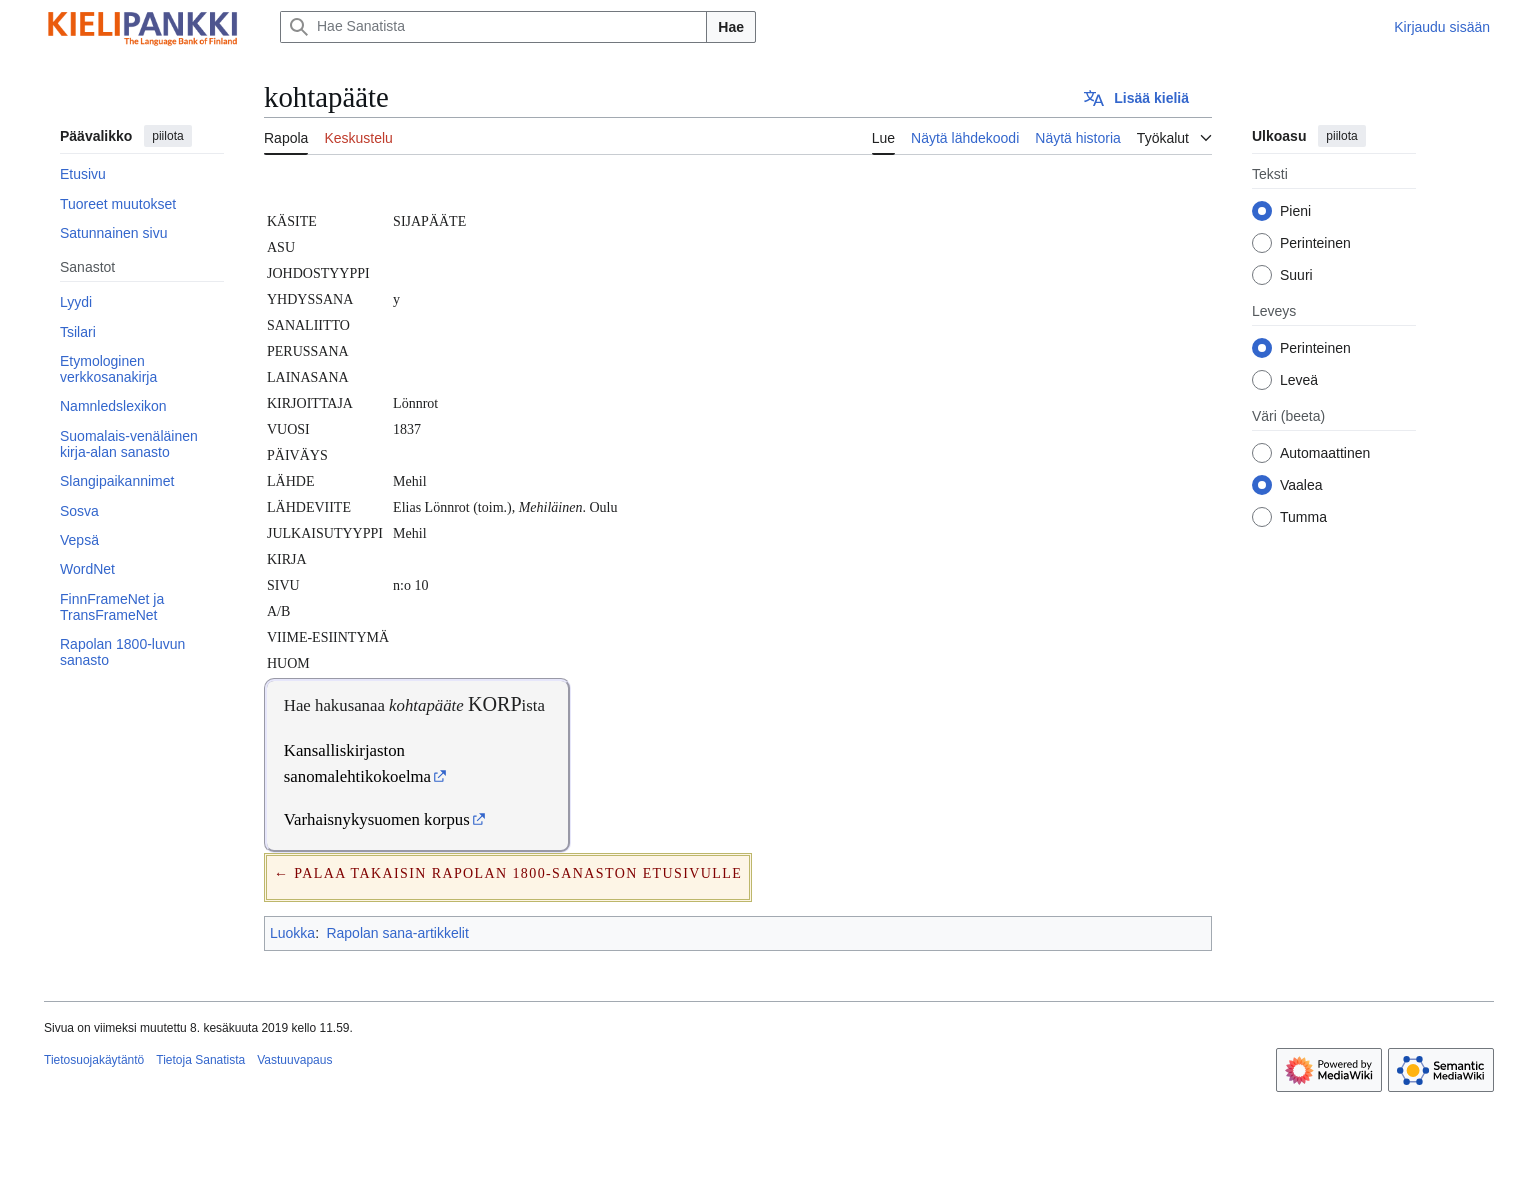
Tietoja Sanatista (200, 1060)
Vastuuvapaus (294, 1060)
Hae (731, 27)
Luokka (292, 933)
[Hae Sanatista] (493, 27)
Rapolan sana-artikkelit (397, 933)
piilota (167, 136)
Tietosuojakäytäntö (94, 1060)
